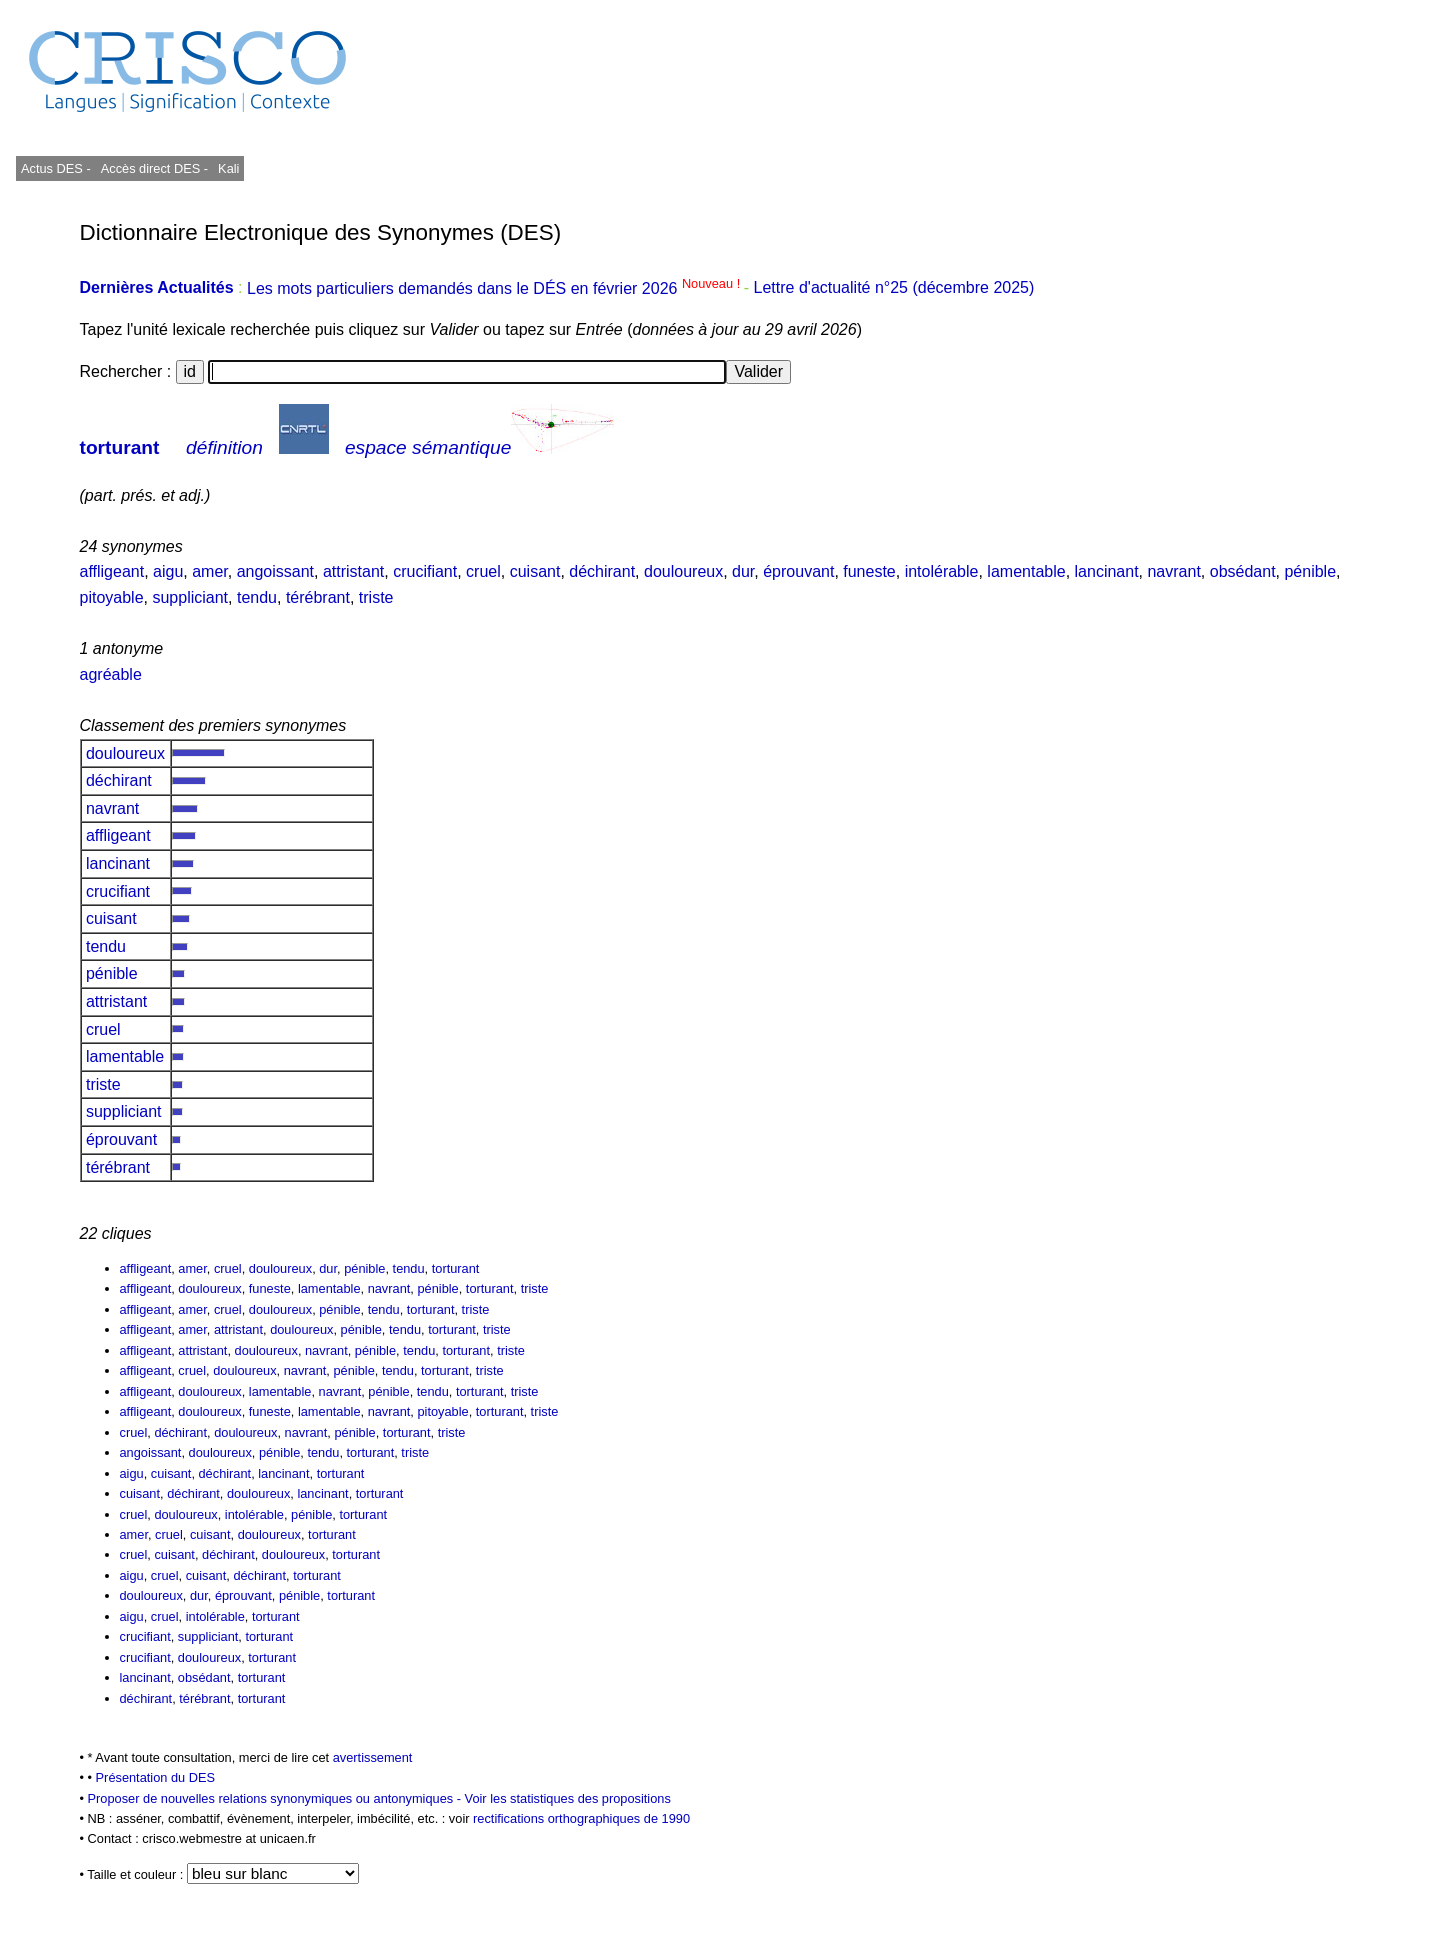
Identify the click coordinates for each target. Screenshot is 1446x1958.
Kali (228, 168)
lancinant (1107, 571)
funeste (869, 571)
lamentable (1026, 571)
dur (743, 571)
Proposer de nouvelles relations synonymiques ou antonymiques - (276, 1798)
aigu (168, 571)
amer (210, 571)
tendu (257, 597)
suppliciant (190, 597)
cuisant (535, 571)
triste (376, 597)
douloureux (683, 571)
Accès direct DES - (154, 168)
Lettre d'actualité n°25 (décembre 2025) (894, 288)
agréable (111, 674)
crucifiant (425, 571)
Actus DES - (56, 168)
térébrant (318, 597)
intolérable (942, 571)
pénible (1310, 571)
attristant (353, 571)
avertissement (373, 1757)
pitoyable (112, 597)
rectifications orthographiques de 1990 (581, 1818)
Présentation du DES (156, 1777)
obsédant (1243, 571)
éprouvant (798, 571)
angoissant (275, 571)
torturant (120, 447)
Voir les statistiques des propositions (568, 1798)
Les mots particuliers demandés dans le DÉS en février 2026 (495, 288)
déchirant (602, 571)
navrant (1173, 571)
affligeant (112, 571)
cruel (483, 571)
